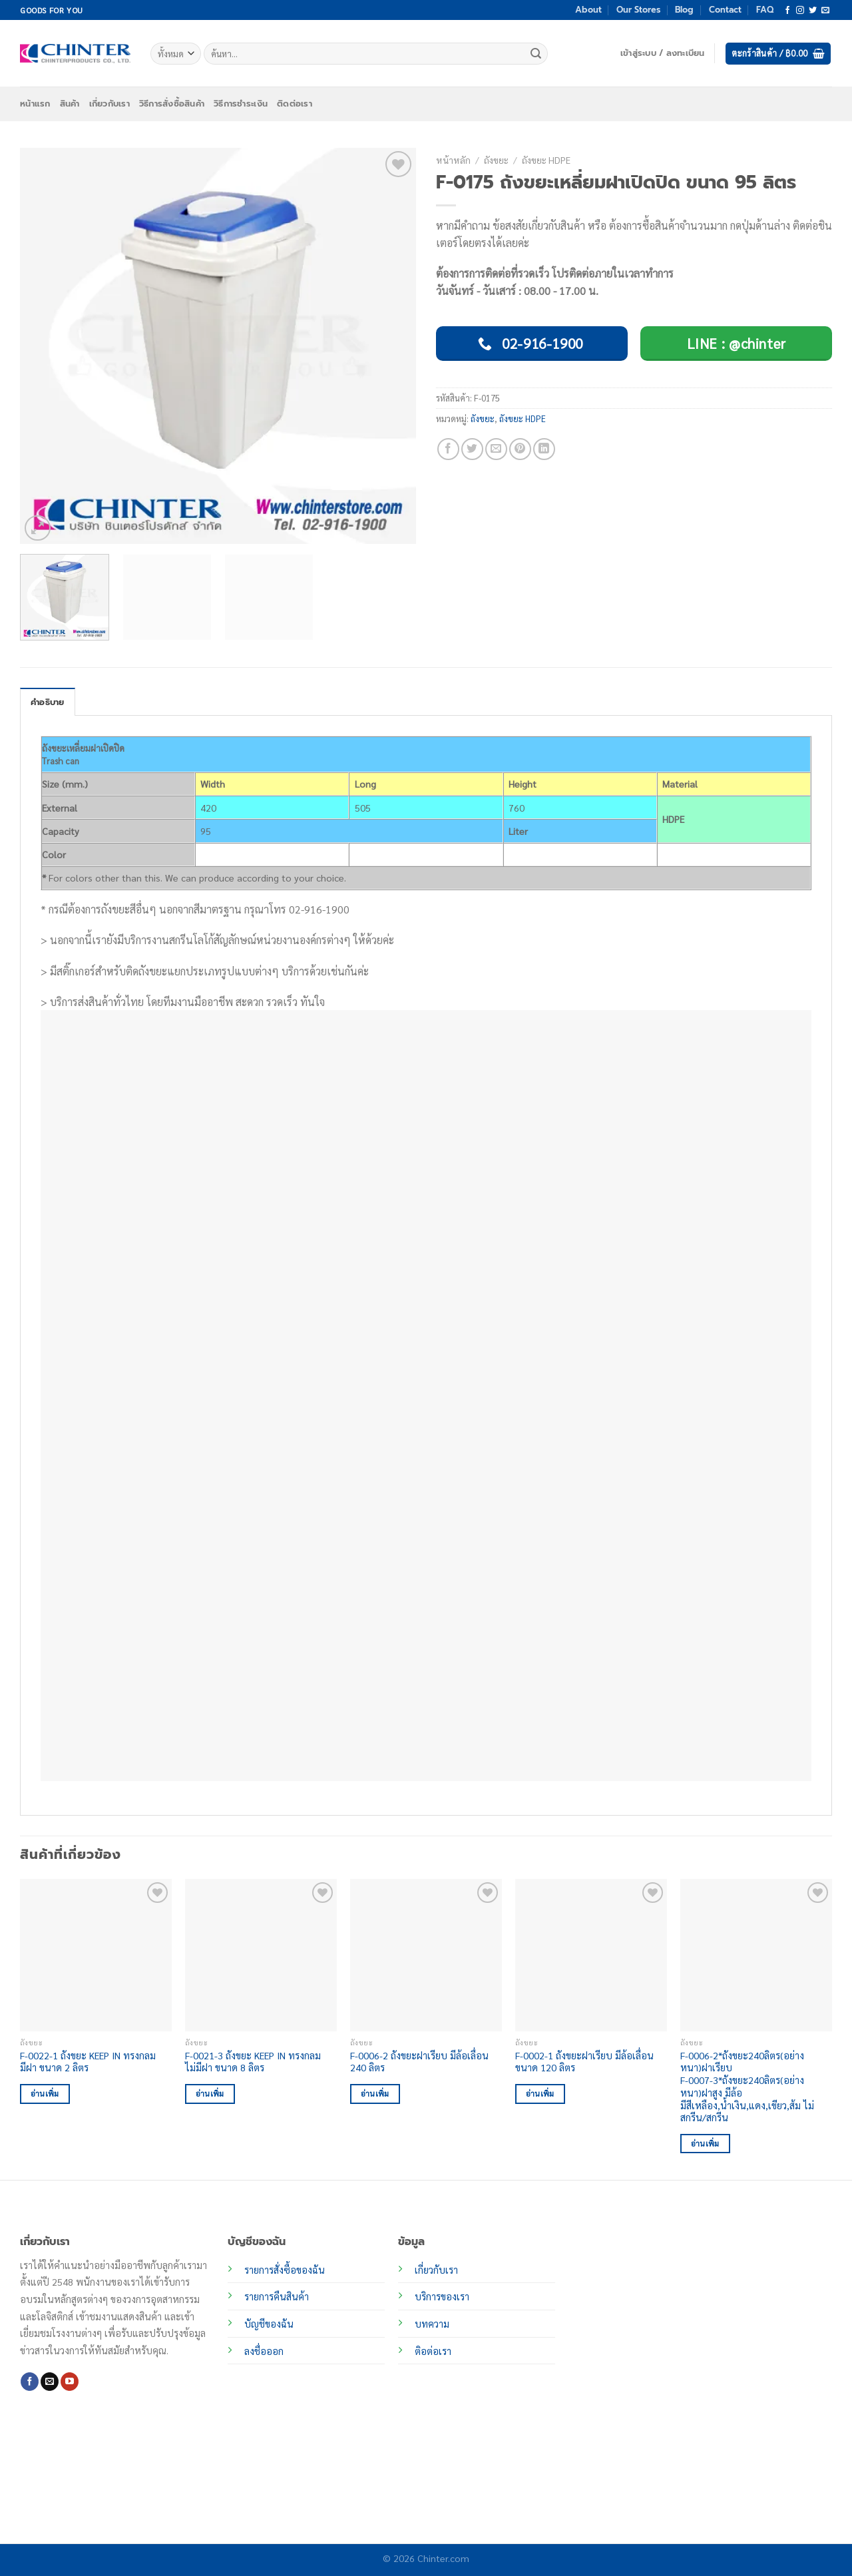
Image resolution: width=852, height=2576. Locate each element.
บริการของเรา (442, 2296)
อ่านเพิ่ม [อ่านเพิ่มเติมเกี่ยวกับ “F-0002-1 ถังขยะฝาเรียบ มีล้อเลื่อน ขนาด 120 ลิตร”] (540, 2094)
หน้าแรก (35, 103)
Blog (684, 9)
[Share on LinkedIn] (544, 449)
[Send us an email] (825, 10)
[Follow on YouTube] (70, 2381)
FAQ (764, 9)
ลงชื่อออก (264, 2351)
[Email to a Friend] (496, 449)
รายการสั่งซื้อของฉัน (284, 2270)
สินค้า (70, 103)
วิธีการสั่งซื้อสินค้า (171, 103)
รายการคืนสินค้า (276, 2296)
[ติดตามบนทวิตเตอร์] (813, 10)
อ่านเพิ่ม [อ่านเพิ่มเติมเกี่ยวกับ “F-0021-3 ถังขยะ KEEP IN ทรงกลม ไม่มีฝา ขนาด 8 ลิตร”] (210, 2094)
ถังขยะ (496, 160)
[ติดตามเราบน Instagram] (800, 10)
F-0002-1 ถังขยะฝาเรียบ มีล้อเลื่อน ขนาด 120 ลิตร (584, 2061)
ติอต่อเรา (433, 2351)
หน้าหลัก (453, 160)
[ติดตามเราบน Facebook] (787, 10)
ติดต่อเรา (294, 103)
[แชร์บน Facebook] (448, 449)
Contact (725, 9)
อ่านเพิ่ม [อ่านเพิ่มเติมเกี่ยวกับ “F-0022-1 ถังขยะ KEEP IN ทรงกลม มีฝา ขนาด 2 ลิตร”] (45, 2094)
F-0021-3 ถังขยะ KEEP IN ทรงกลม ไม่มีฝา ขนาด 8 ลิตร (253, 2061)
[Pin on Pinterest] (520, 449)
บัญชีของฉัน (269, 2324)
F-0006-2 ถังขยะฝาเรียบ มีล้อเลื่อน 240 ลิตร (419, 2061)
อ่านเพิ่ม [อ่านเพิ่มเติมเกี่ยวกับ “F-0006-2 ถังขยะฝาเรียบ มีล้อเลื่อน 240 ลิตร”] (375, 2094)
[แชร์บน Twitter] (472, 449)
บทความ (432, 2324)
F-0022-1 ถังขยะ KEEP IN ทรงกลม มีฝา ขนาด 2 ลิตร (88, 2061)
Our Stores (638, 9)
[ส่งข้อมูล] (536, 54)
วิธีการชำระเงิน (241, 103)
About (588, 9)
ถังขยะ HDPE (546, 160)
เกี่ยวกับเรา (109, 103)
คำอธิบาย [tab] (48, 702)
